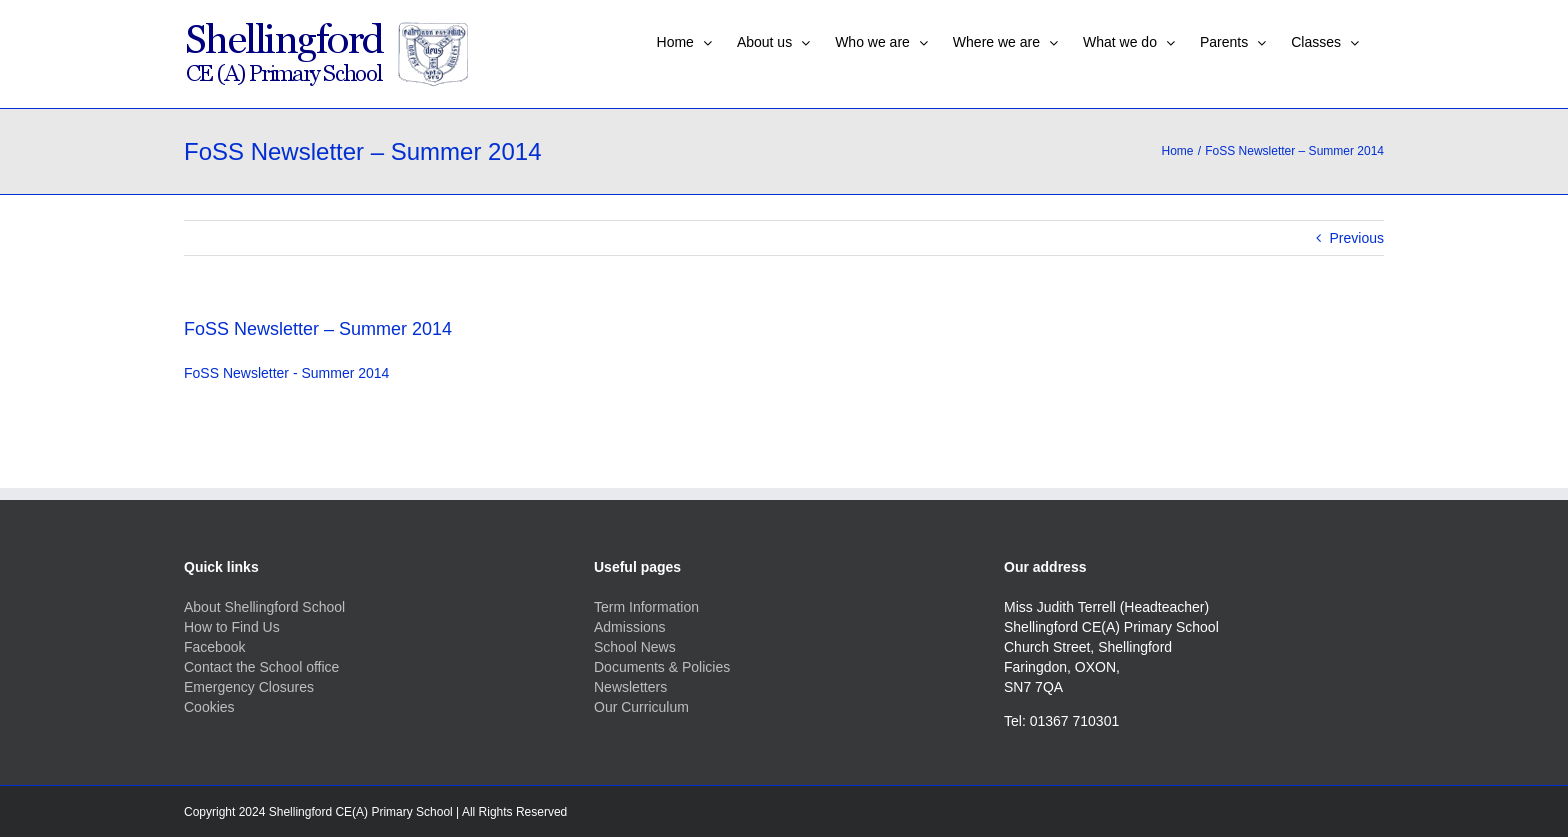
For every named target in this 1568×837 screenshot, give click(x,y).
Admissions (630, 627)
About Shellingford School (264, 607)
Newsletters (630, 687)
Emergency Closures (249, 687)
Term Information (646, 607)
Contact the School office (261, 667)
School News (635, 647)
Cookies (209, 707)
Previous (1357, 238)
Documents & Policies (662, 667)
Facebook (214, 647)
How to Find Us (232, 627)
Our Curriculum (641, 707)
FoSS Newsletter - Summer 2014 (286, 373)
